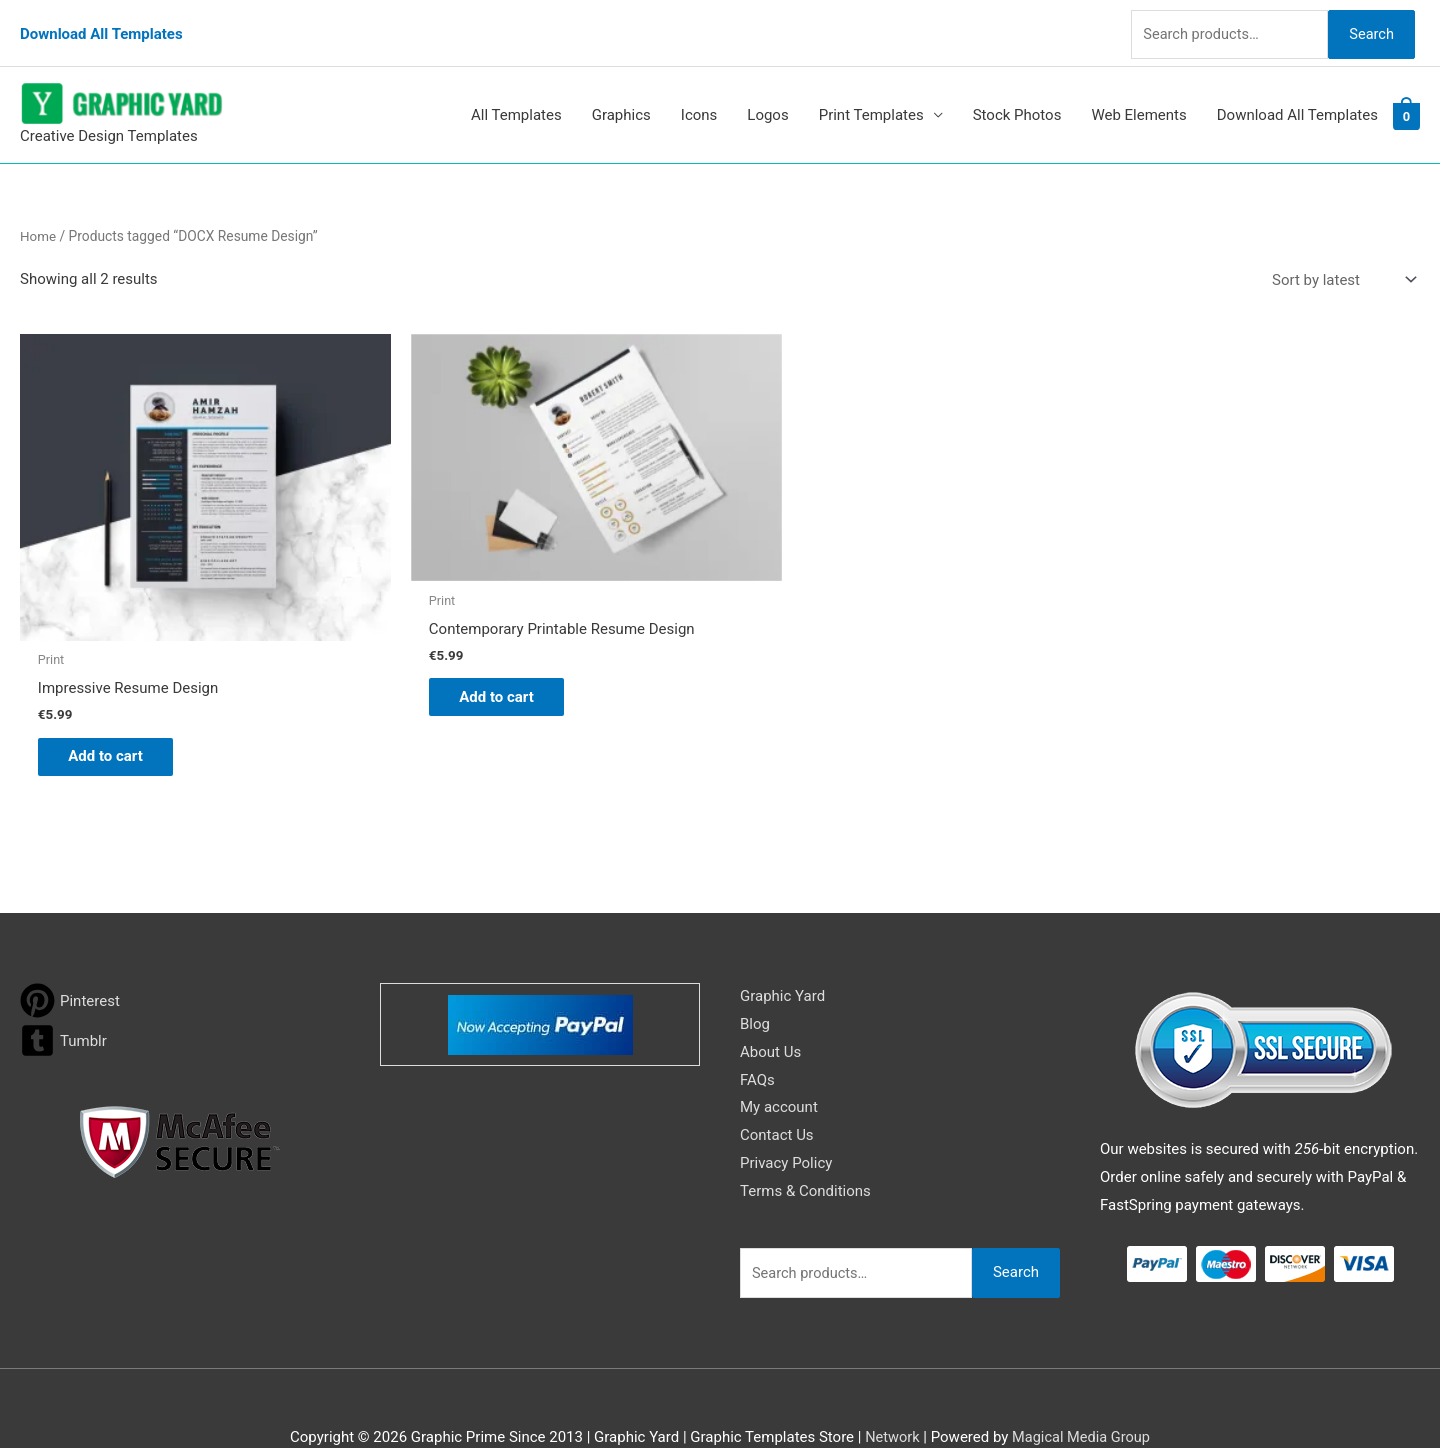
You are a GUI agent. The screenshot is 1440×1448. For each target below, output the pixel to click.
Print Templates (871, 99)
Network (890, 1393)
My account (779, 1064)
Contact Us (777, 1092)
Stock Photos (1017, 99)
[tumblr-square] (63, 996)
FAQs (757, 1036)
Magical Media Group (1082, 1393)
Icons (699, 99)
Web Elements (1138, 99)
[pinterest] (70, 956)
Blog (755, 980)
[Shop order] (1340, 263)
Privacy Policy (786, 1120)
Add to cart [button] (115, 711)
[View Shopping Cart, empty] (1406, 99)
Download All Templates (101, 25)
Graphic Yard (782, 952)
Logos (767, 99)
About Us (770, 1008)
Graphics (621, 99)
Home (38, 219)
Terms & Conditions (805, 1147)
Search (1368, 24)
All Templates (516, 99)
